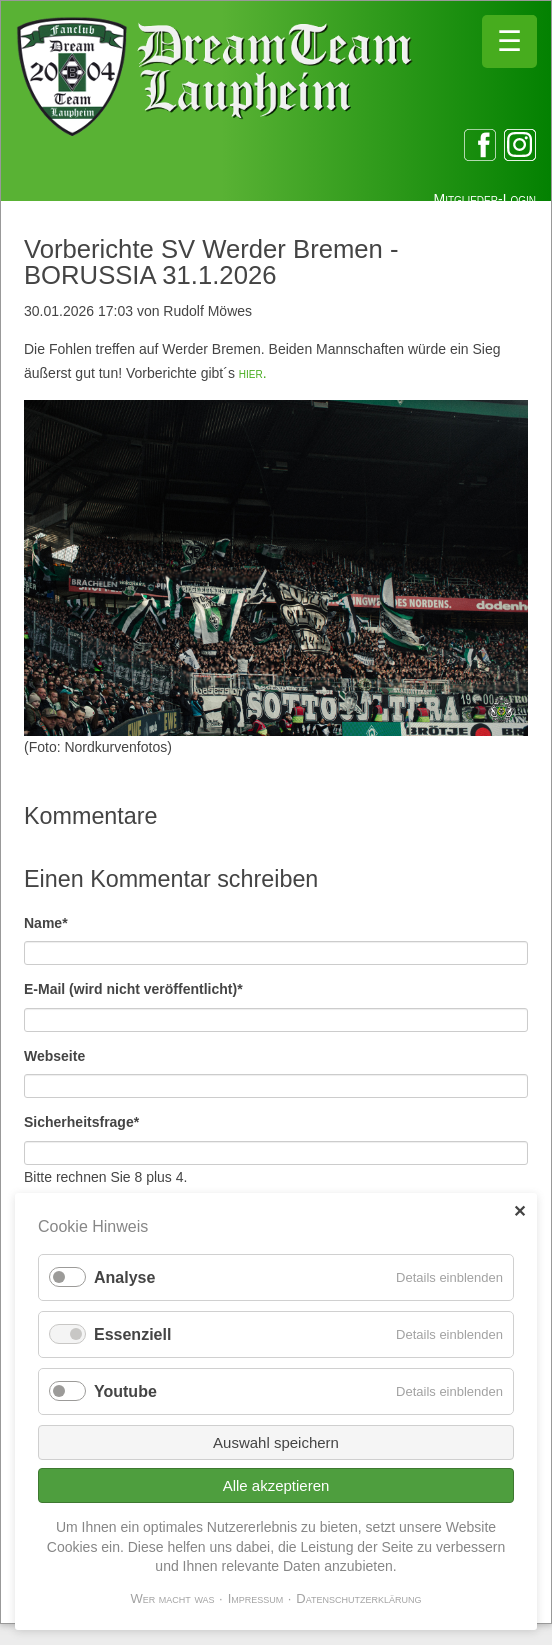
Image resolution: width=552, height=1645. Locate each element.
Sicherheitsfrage (81, 1120)
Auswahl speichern (276, 1442)
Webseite (54, 1056)
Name (57, 921)
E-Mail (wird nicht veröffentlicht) (133, 987)
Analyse (124, 1277)
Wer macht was (172, 1598)
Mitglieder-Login (485, 199)
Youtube (125, 1391)
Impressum (256, 1598)
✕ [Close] (519, 1211)
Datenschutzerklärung (358, 1598)
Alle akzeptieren (276, 1485)
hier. (253, 373)
